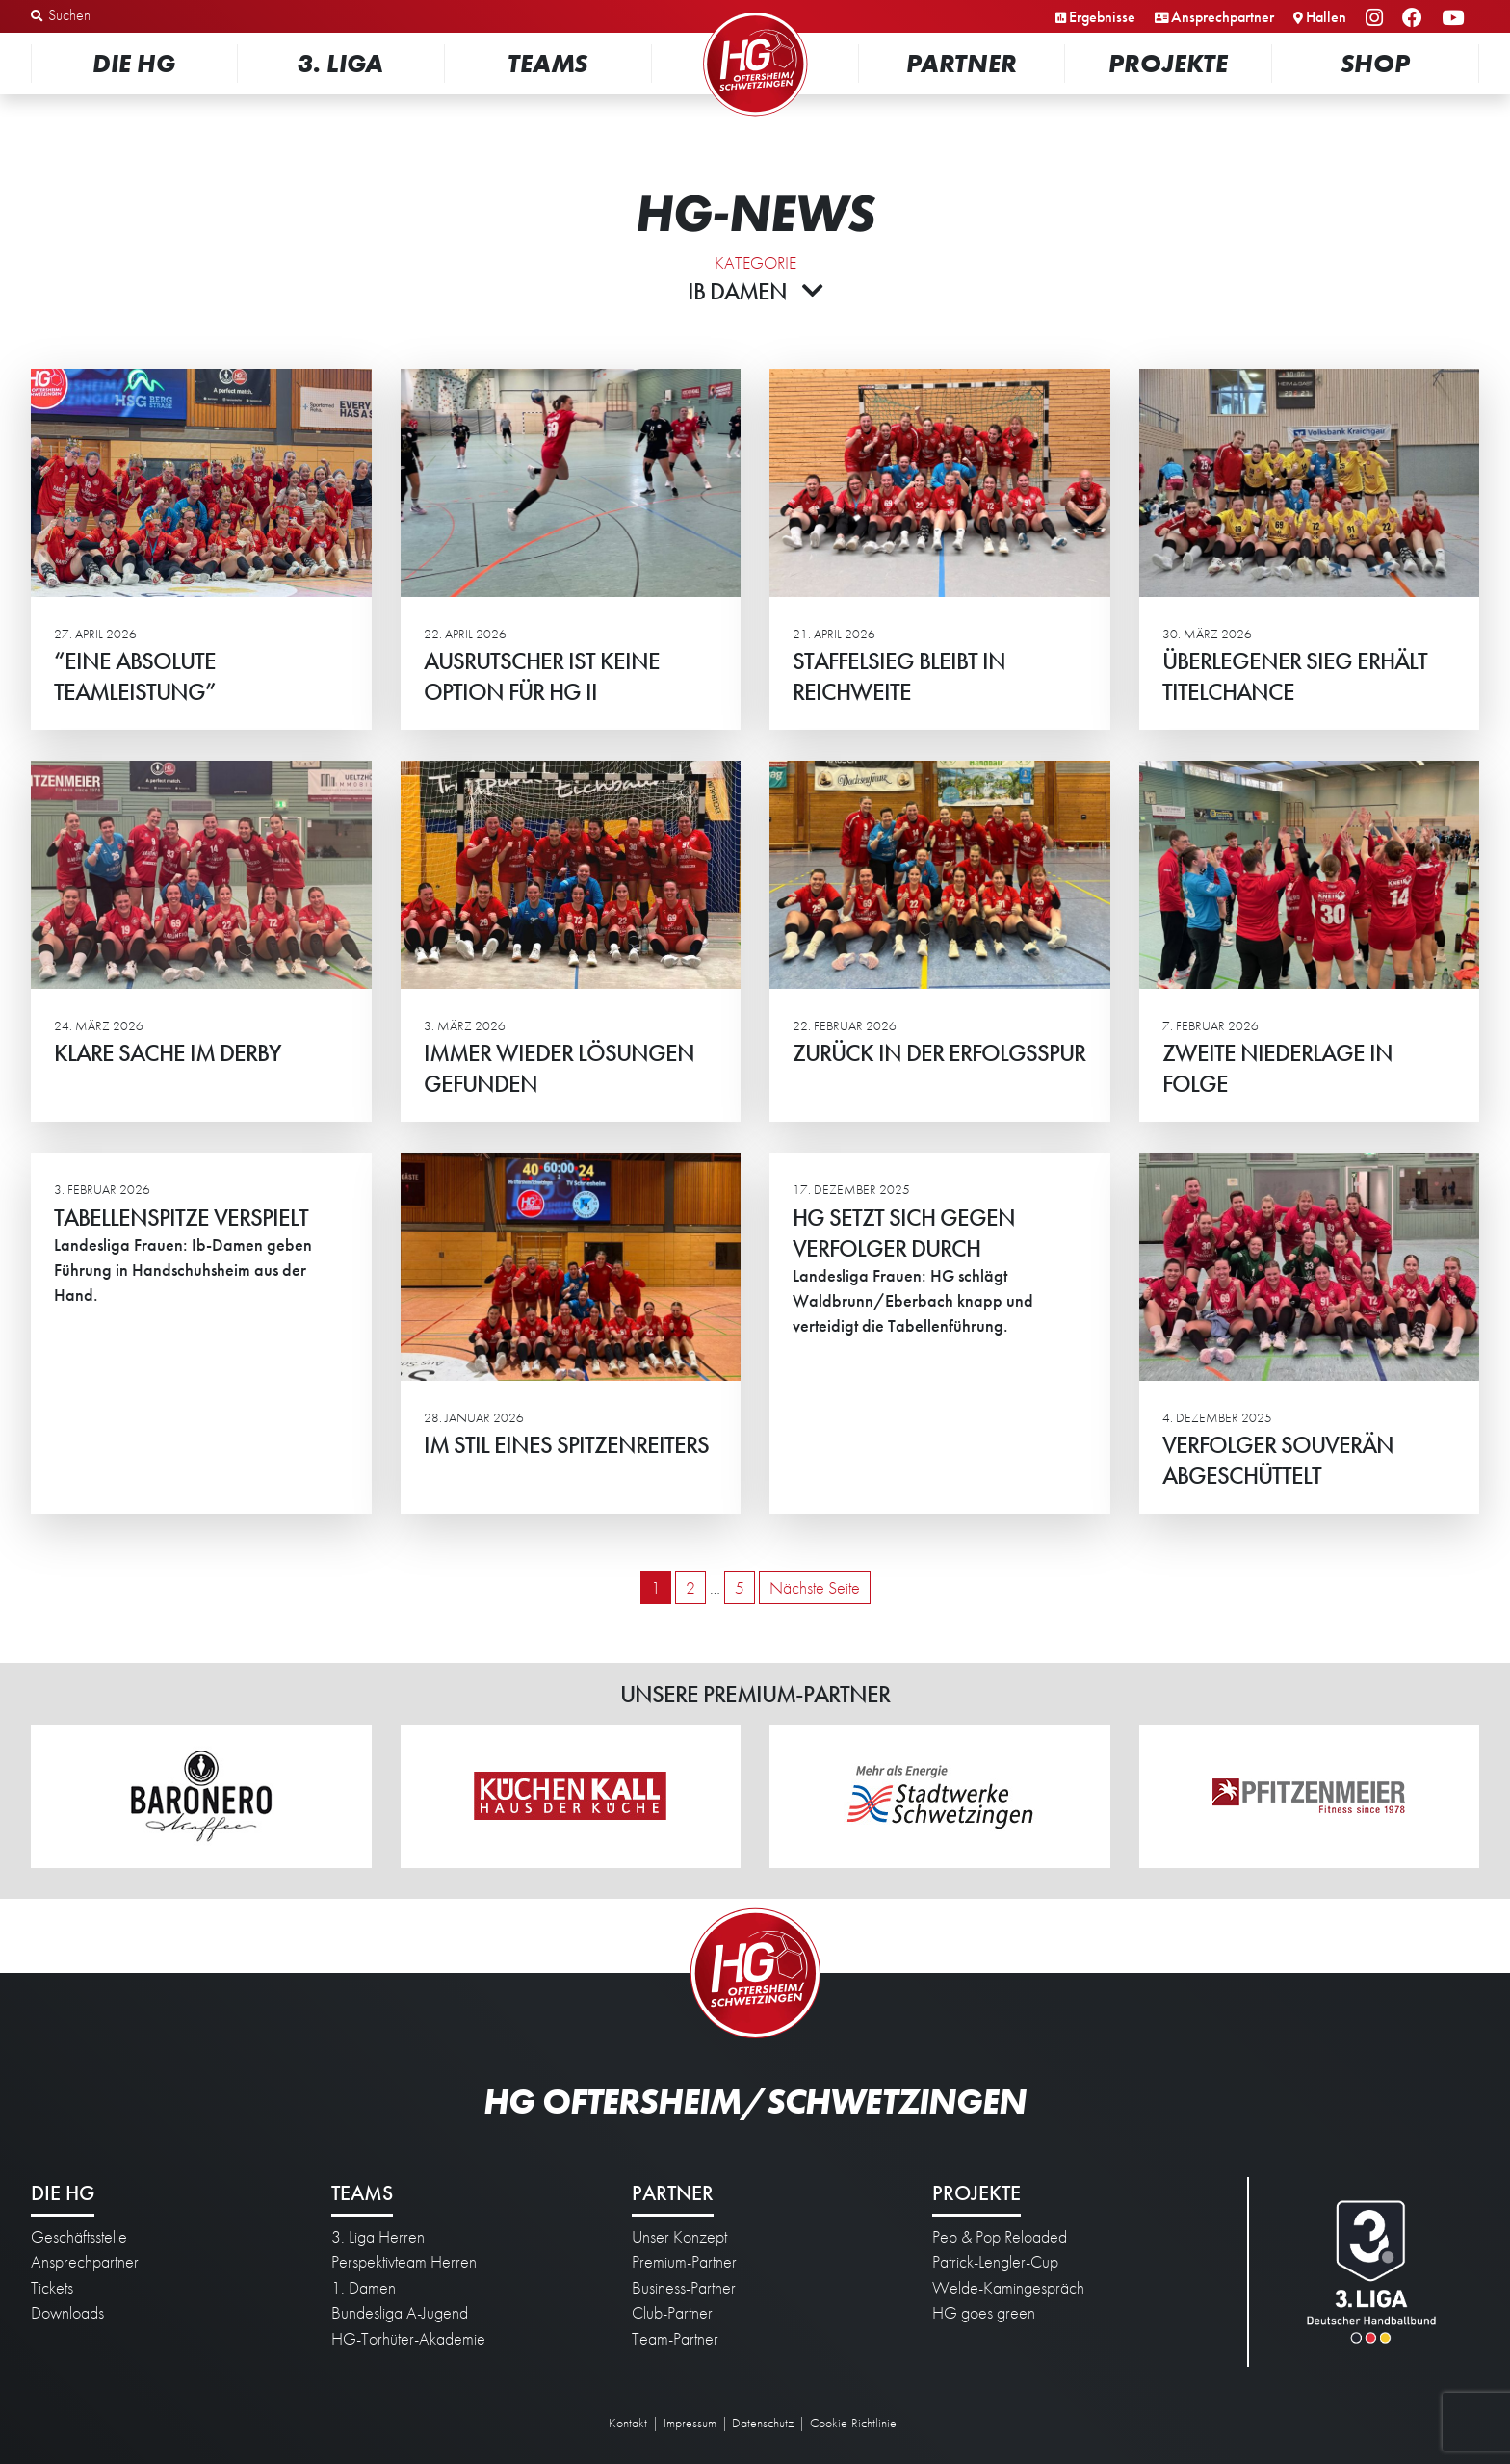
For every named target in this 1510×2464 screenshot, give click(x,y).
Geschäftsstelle (79, 2236)
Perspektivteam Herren (404, 2261)
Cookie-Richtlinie (853, 2422)
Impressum (690, 2422)
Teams (547, 63)
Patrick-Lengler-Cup (995, 2261)
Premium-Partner (684, 2261)
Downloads (67, 2312)
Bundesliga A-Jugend (399, 2312)
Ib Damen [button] (755, 290)
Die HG (133, 63)
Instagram (1377, 19)
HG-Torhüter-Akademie (408, 2338)
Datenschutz (763, 2422)
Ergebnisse (1102, 17)
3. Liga (340, 63)
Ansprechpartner (1222, 17)
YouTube (1456, 19)
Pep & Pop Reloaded (999, 2236)
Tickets (52, 2287)
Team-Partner (675, 2338)
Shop (1375, 63)
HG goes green (983, 2312)
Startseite (755, 14)
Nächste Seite (814, 1587)
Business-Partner (684, 2287)
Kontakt (628, 2422)
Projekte (1168, 63)
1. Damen (363, 2287)
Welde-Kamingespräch (1008, 2287)
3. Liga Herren (378, 2236)
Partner (961, 63)
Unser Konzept (679, 2236)
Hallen (1326, 17)
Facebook (1415, 19)
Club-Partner (672, 2312)
